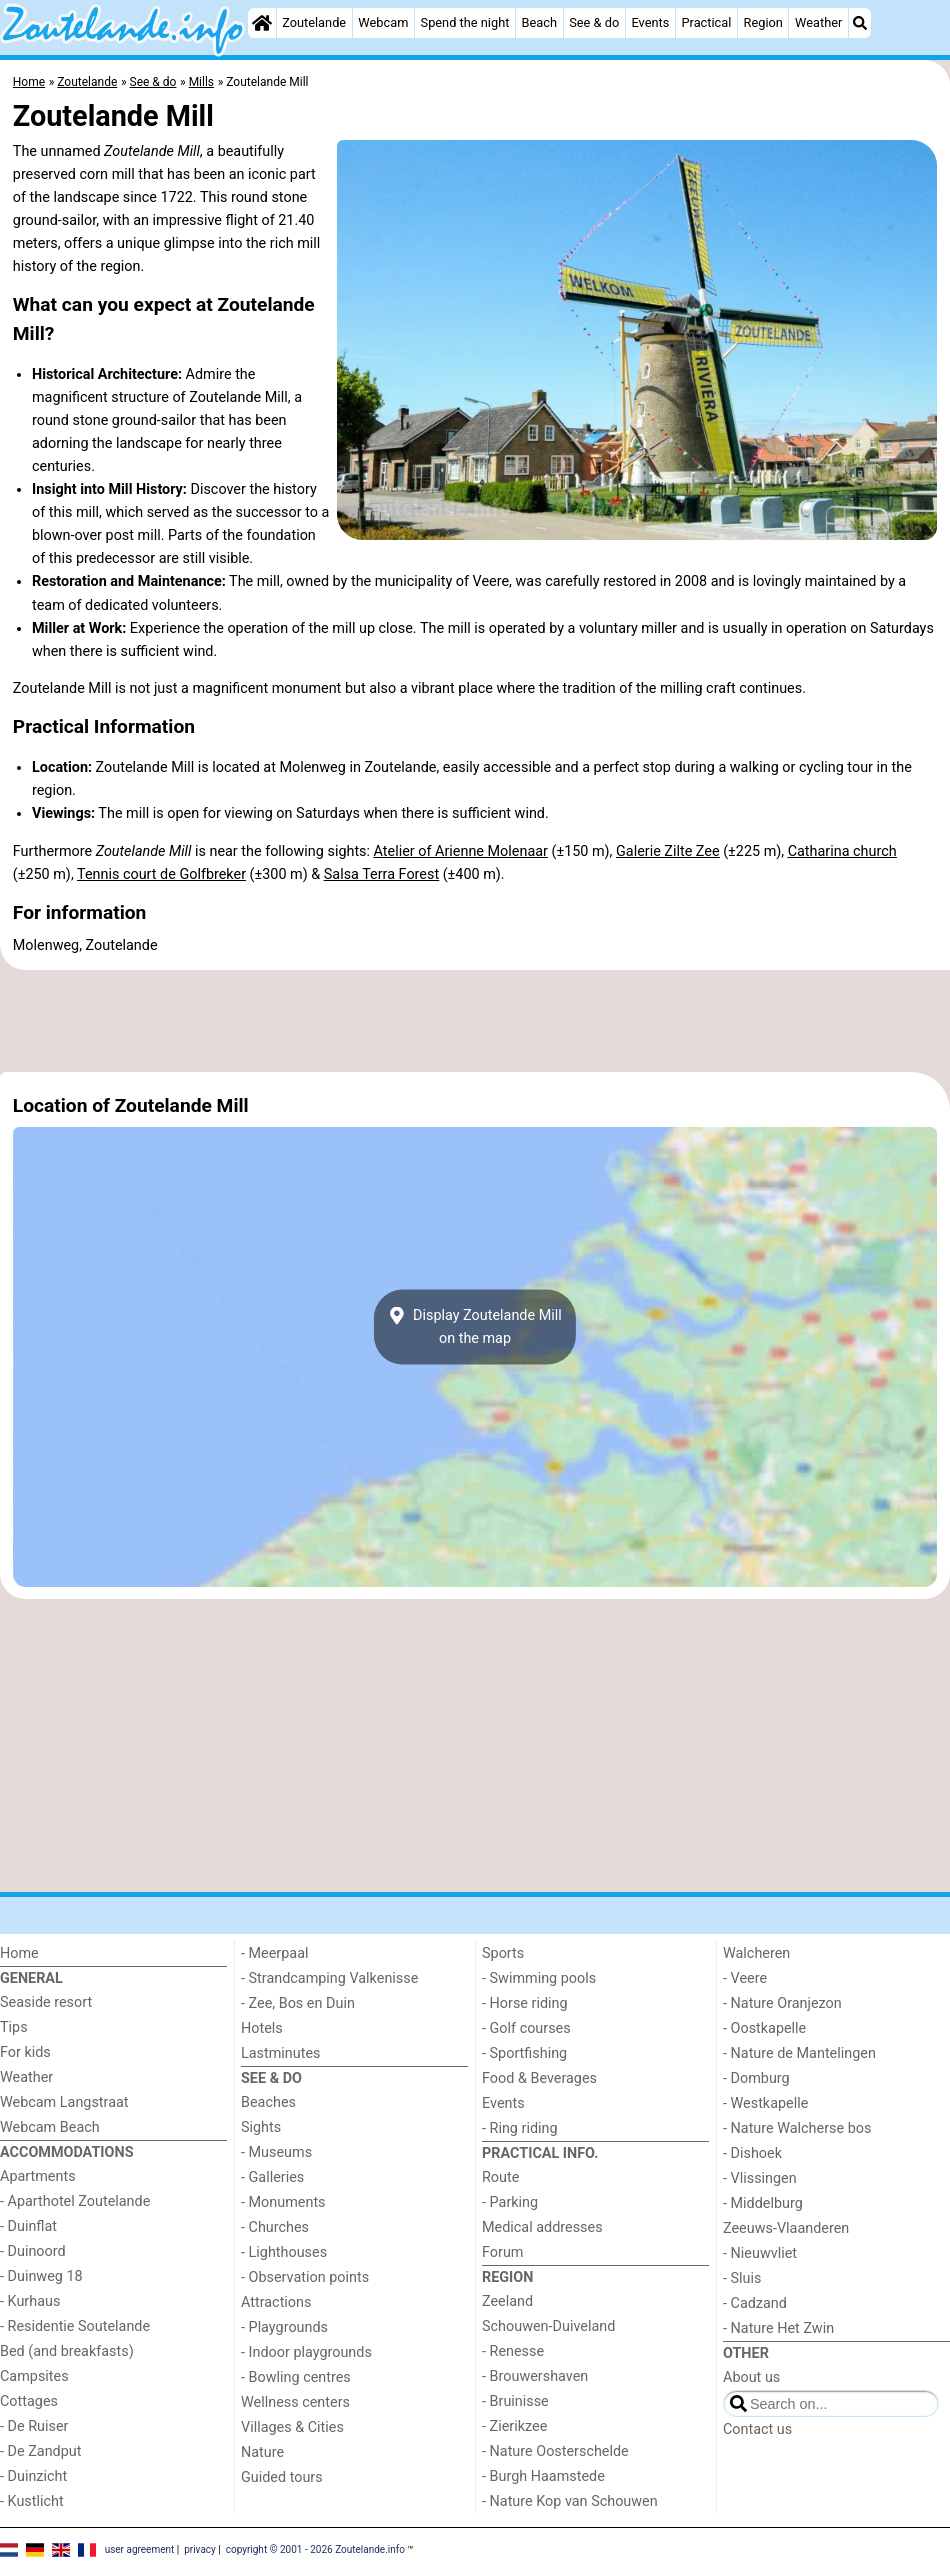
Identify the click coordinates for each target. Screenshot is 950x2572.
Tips (14, 2027)
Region (763, 22)
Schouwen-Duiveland (548, 2326)
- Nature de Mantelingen (799, 2053)
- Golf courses (526, 2028)
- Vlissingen (760, 2178)
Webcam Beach (50, 2127)
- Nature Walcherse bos (797, 2128)
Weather (818, 22)
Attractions (276, 2302)
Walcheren (756, 1953)
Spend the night (465, 22)
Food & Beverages (539, 2078)
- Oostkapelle (764, 2028)
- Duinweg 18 (41, 2276)
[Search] (860, 23)
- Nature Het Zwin (778, 2328)
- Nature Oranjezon (782, 2003)
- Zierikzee (514, 2426)
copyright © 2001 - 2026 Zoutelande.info (315, 2549)
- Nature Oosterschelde (555, 2451)
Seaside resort (46, 2002)
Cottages (29, 2401)
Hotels (262, 2028)
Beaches (268, 2102)
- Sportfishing (524, 2053)
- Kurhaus (30, 2301)
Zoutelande (314, 22)
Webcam (383, 22)
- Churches (275, 2227)
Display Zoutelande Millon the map (474, 1327)
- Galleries (272, 2177)
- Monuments (283, 2202)
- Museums (276, 2152)
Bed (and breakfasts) (67, 2351)
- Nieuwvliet (760, 2253)
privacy (200, 2549)
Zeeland (507, 2301)
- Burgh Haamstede (543, 2476)
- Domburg (756, 2078)
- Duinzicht (33, 2476)
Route (500, 2177)
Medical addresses (542, 2227)
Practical (706, 22)
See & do (594, 22)
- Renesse (513, 2351)
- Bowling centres (296, 2377)
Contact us (757, 2429)
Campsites (34, 2376)
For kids (25, 2052)
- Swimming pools (539, 1978)
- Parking (510, 2202)
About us (751, 2377)
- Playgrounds (284, 2327)
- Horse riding (525, 2003)
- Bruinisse (515, 2401)
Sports (503, 1953)
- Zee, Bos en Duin (298, 2003)
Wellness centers (295, 2402)
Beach (539, 22)
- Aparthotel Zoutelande (75, 2201)
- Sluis (742, 2278)
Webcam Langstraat (64, 2102)
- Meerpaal (274, 1953)
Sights (261, 2127)
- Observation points (305, 2277)
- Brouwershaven (535, 2376)
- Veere (745, 1978)
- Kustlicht (32, 2501)
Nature (262, 2452)
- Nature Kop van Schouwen (570, 2501)
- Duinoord (33, 2251)
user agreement (140, 2549)
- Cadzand (755, 2303)
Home (19, 1953)
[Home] (262, 23)
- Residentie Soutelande (75, 2326)
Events (650, 22)
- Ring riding (520, 2128)
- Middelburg (763, 2203)
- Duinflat (28, 2226)
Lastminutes (280, 2053)
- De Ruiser (34, 2426)
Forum (502, 2252)
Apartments (38, 2176)
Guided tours (282, 2477)
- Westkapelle (765, 2103)
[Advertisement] (475, 1021)
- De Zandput (40, 2451)
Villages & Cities (292, 2427)
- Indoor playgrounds (306, 2352)
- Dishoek (752, 2153)
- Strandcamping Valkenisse (329, 1978)
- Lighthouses (284, 2252)
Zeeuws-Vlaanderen (786, 2228)
